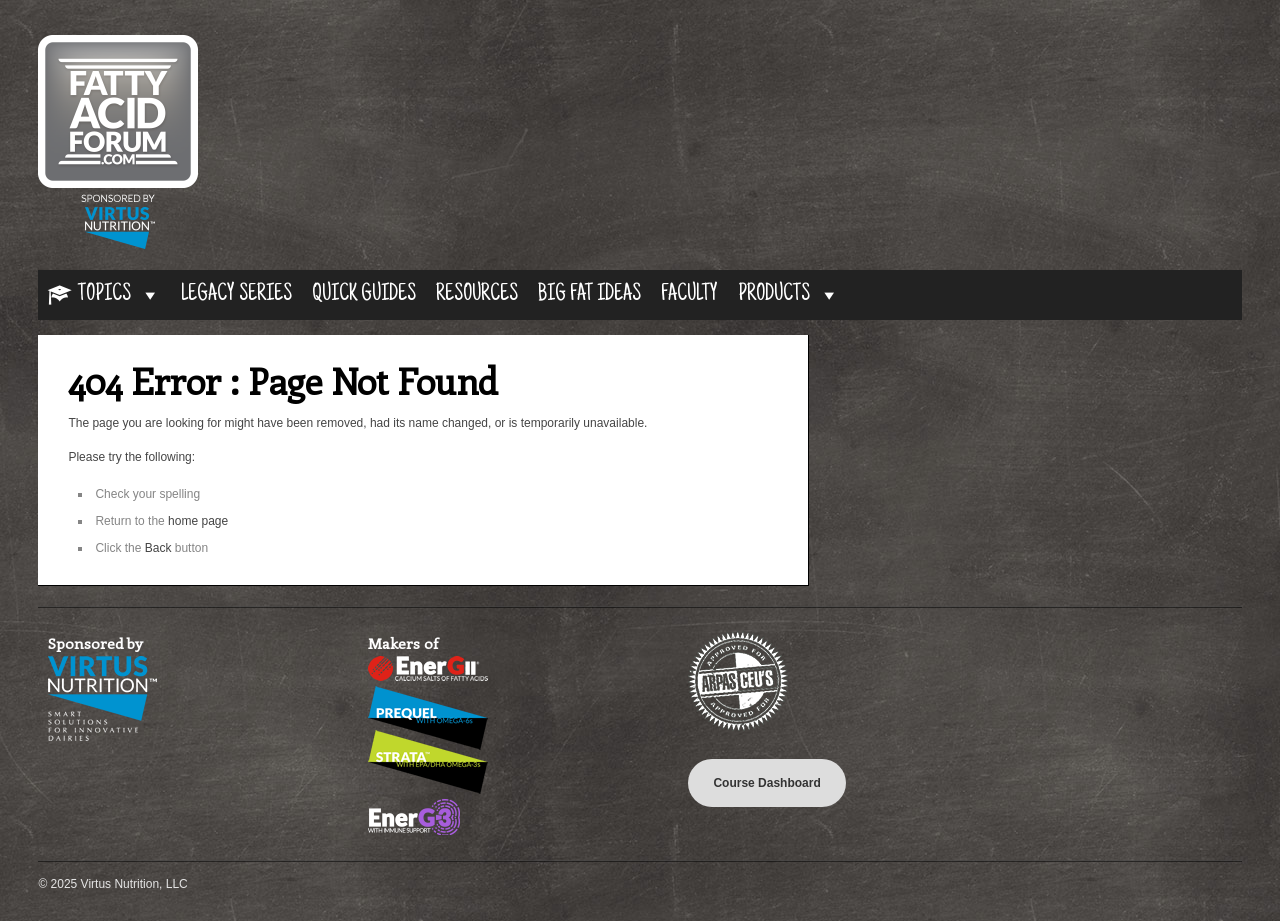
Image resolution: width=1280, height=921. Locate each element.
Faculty (689, 295)
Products (789, 295)
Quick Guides (364, 295)
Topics (119, 295)
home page (198, 521)
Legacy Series (236, 295)
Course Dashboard (766, 783)
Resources (477, 295)
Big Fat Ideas (589, 295)
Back (158, 548)
